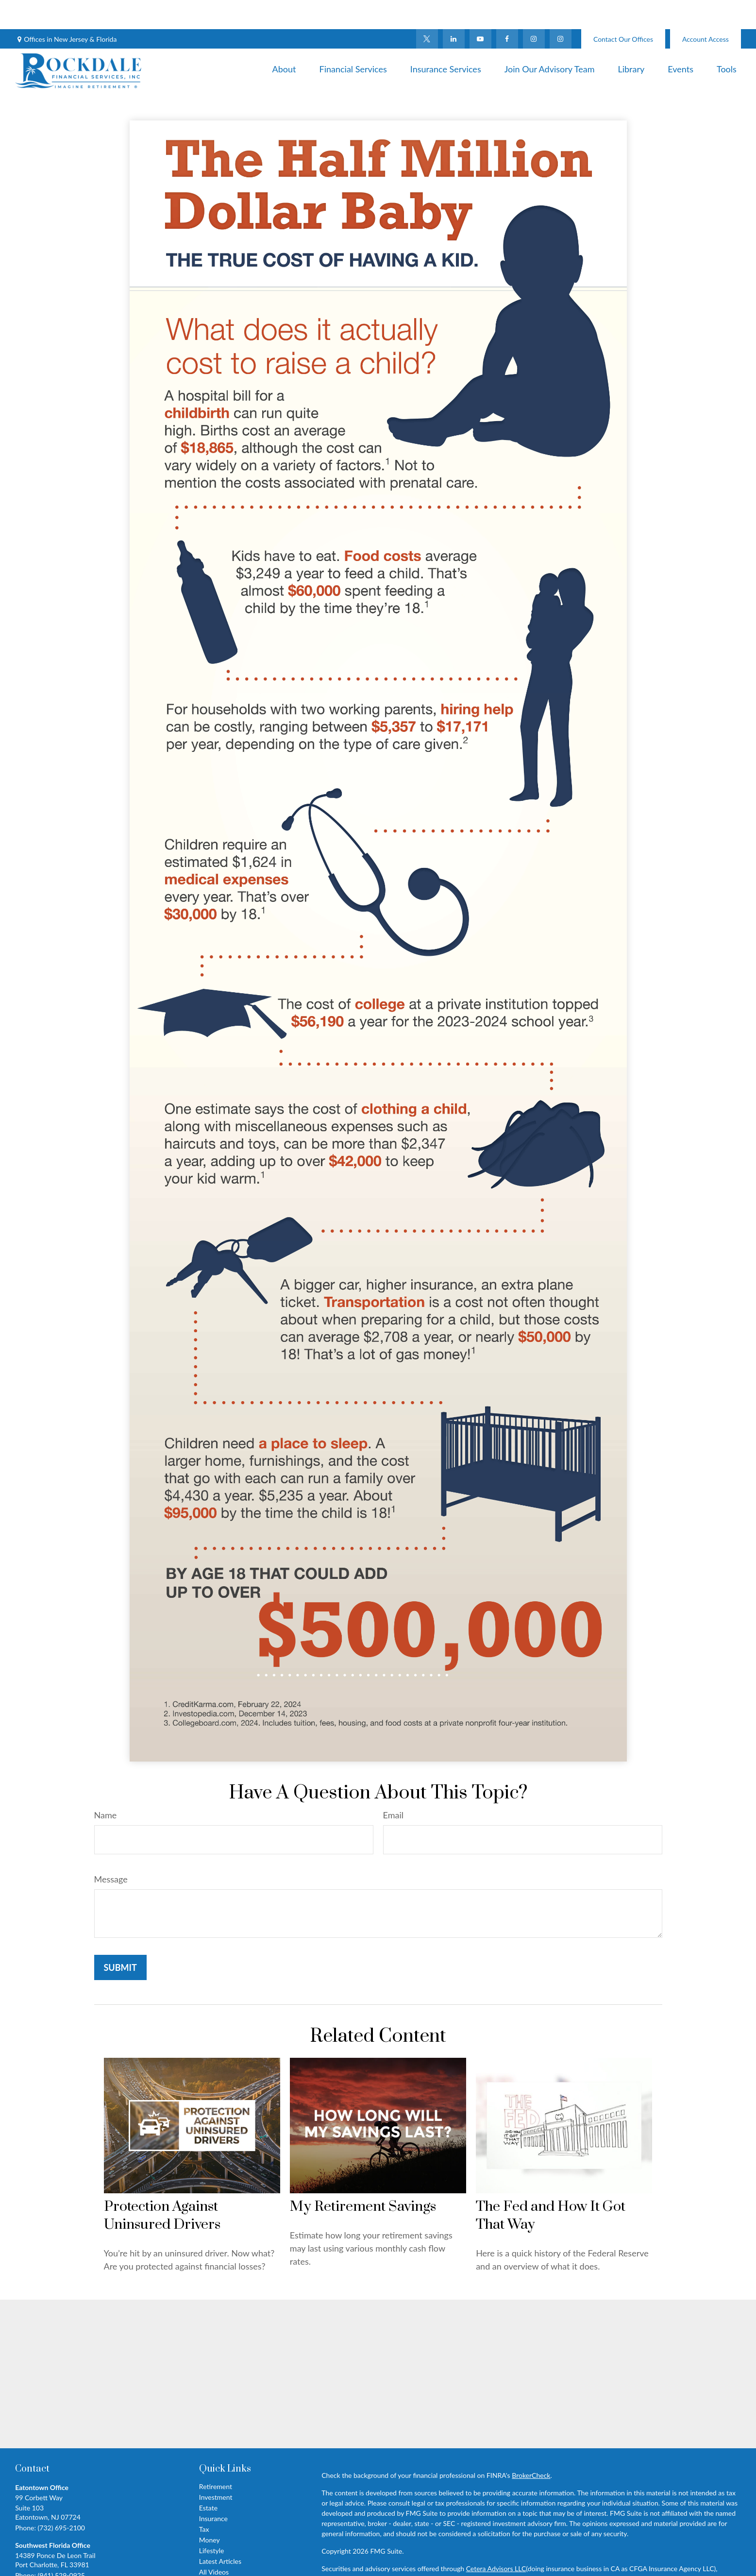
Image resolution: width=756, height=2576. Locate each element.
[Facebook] (507, 9)
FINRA (358, 2549)
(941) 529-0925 (61, 2546)
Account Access (705, 10)
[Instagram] (560, 9)
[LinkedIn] (454, 9)
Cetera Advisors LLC (496, 2539)
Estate (208, 2478)
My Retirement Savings (363, 2177)
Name (105, 1785)
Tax (204, 2500)
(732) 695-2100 (61, 2498)
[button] (284, 39)
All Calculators (220, 2553)
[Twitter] (427, 9)
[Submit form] (120, 1938)
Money (209, 2511)
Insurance (213, 2489)
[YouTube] (480, 9)
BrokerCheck (531, 2446)
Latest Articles (220, 2532)
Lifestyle (211, 2521)
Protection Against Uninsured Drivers (162, 2186)
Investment (216, 2468)
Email (393, 1785)
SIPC (377, 2549)
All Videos (214, 2543)
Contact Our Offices (623, 10)
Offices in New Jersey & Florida (70, 10)
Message (111, 1850)
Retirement (215, 2457)
